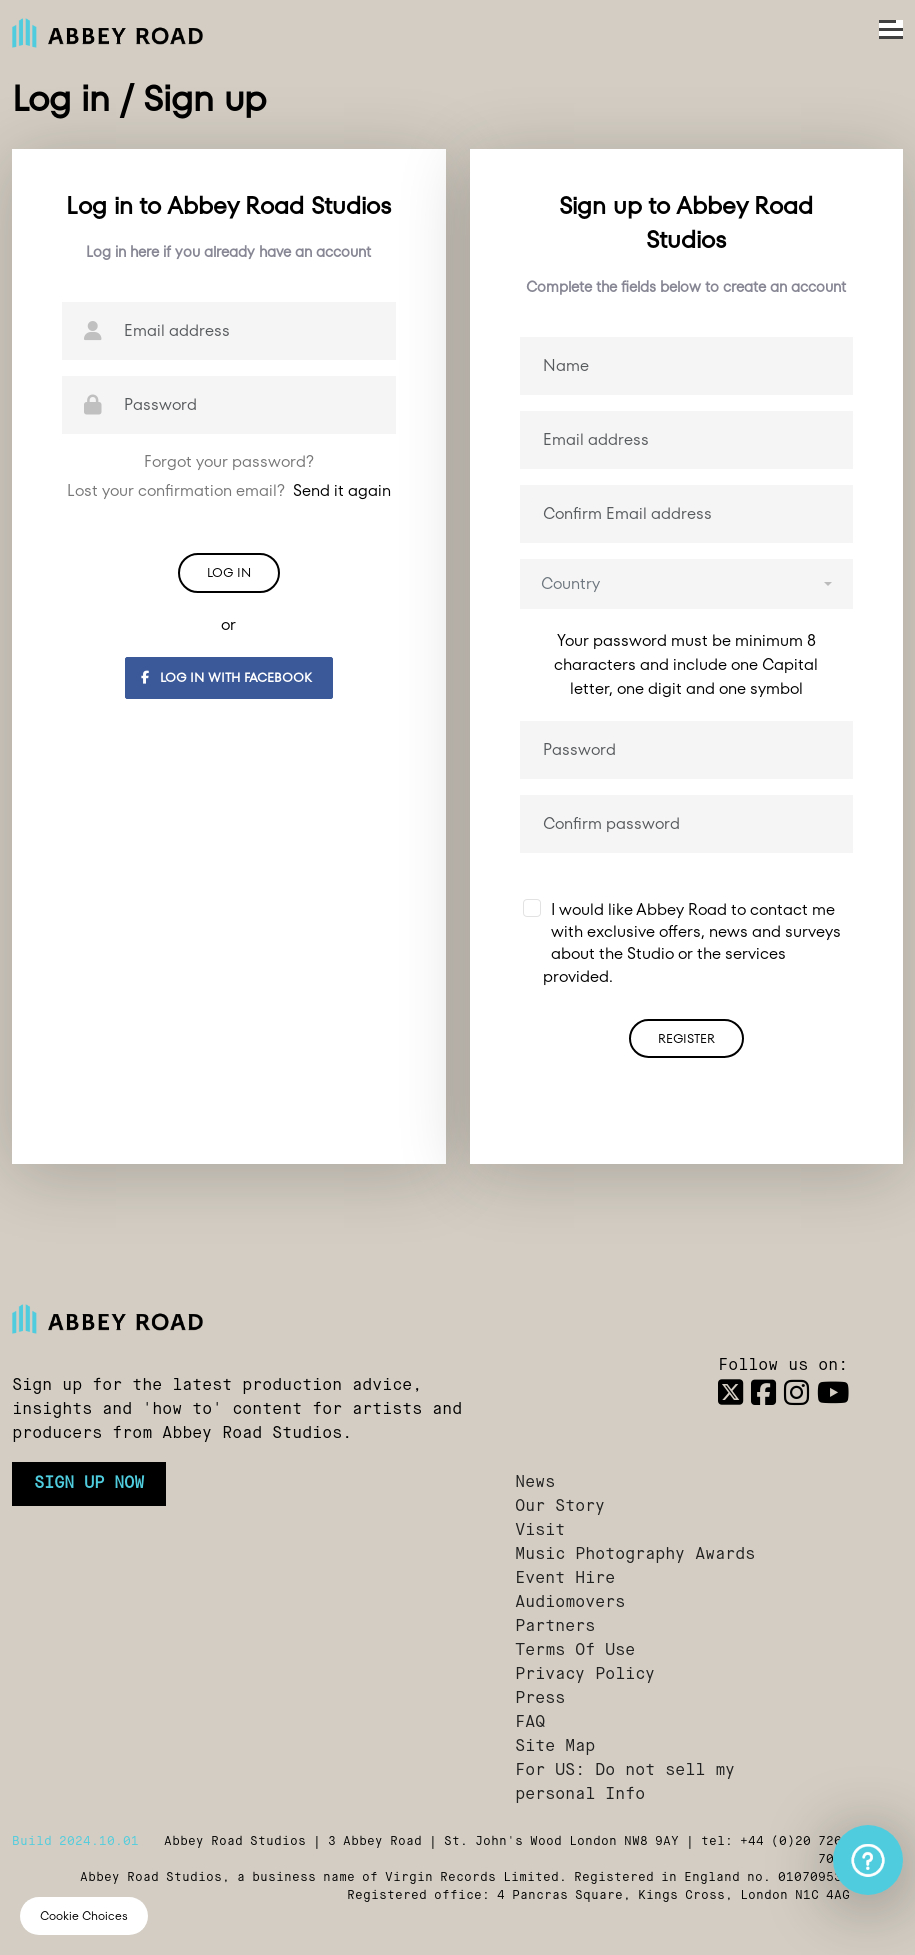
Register (686, 1038)
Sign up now (89, 1484)
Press (540, 1699)
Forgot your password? (229, 461)
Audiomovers (570, 1603)
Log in (229, 572)
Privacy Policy (585, 1675)
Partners (555, 1627)
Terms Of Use (575, 1651)
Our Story (560, 1507)
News (535, 1483)
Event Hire (565, 1579)
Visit (540, 1531)
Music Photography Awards (635, 1555)
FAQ (530, 1723)
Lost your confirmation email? (229, 490)
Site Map (555, 1747)
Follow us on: (783, 1366)
